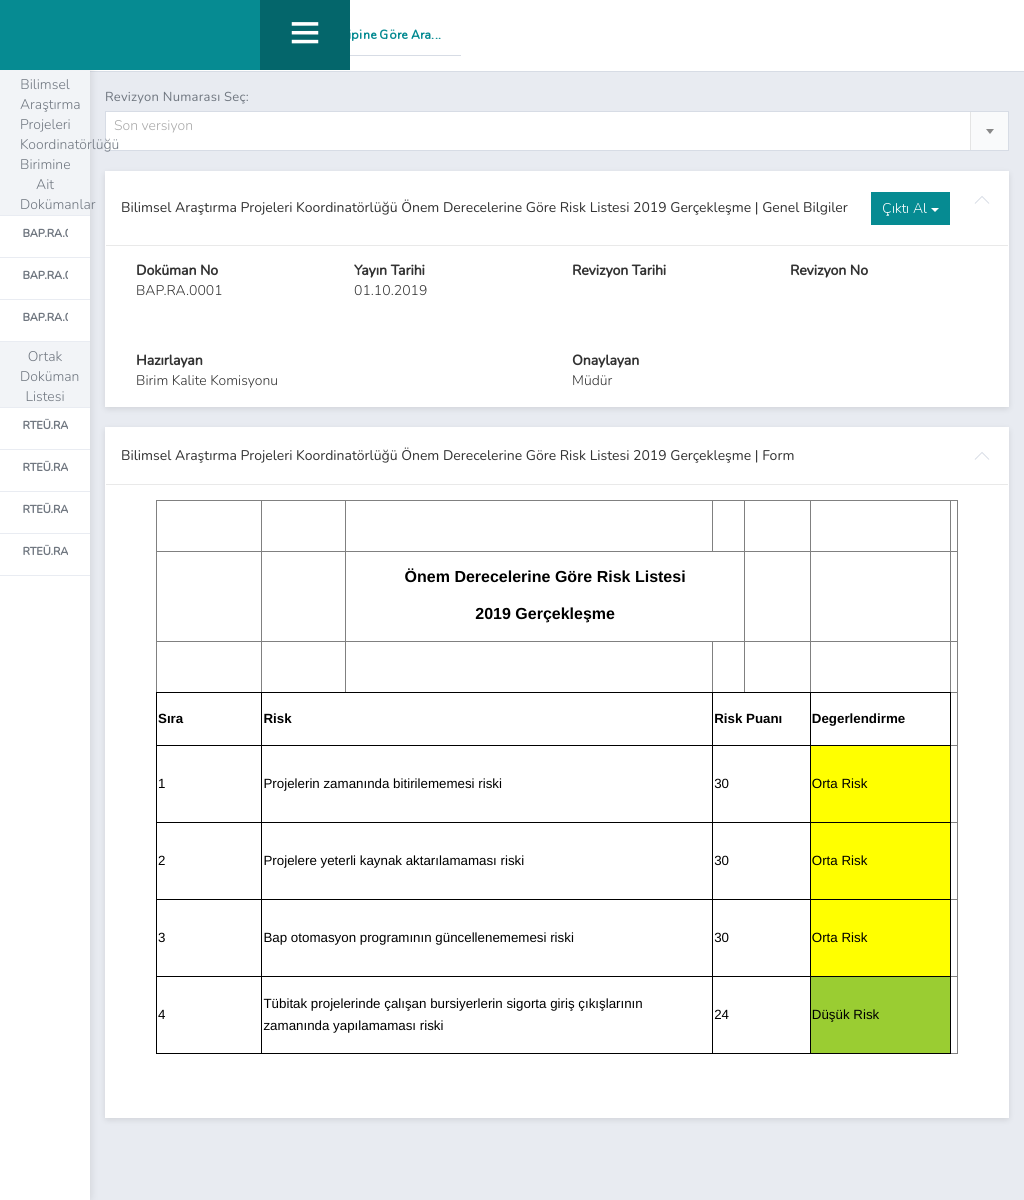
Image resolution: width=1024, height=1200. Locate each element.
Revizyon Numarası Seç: (177, 97)
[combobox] (557, 132)
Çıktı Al (910, 209)
